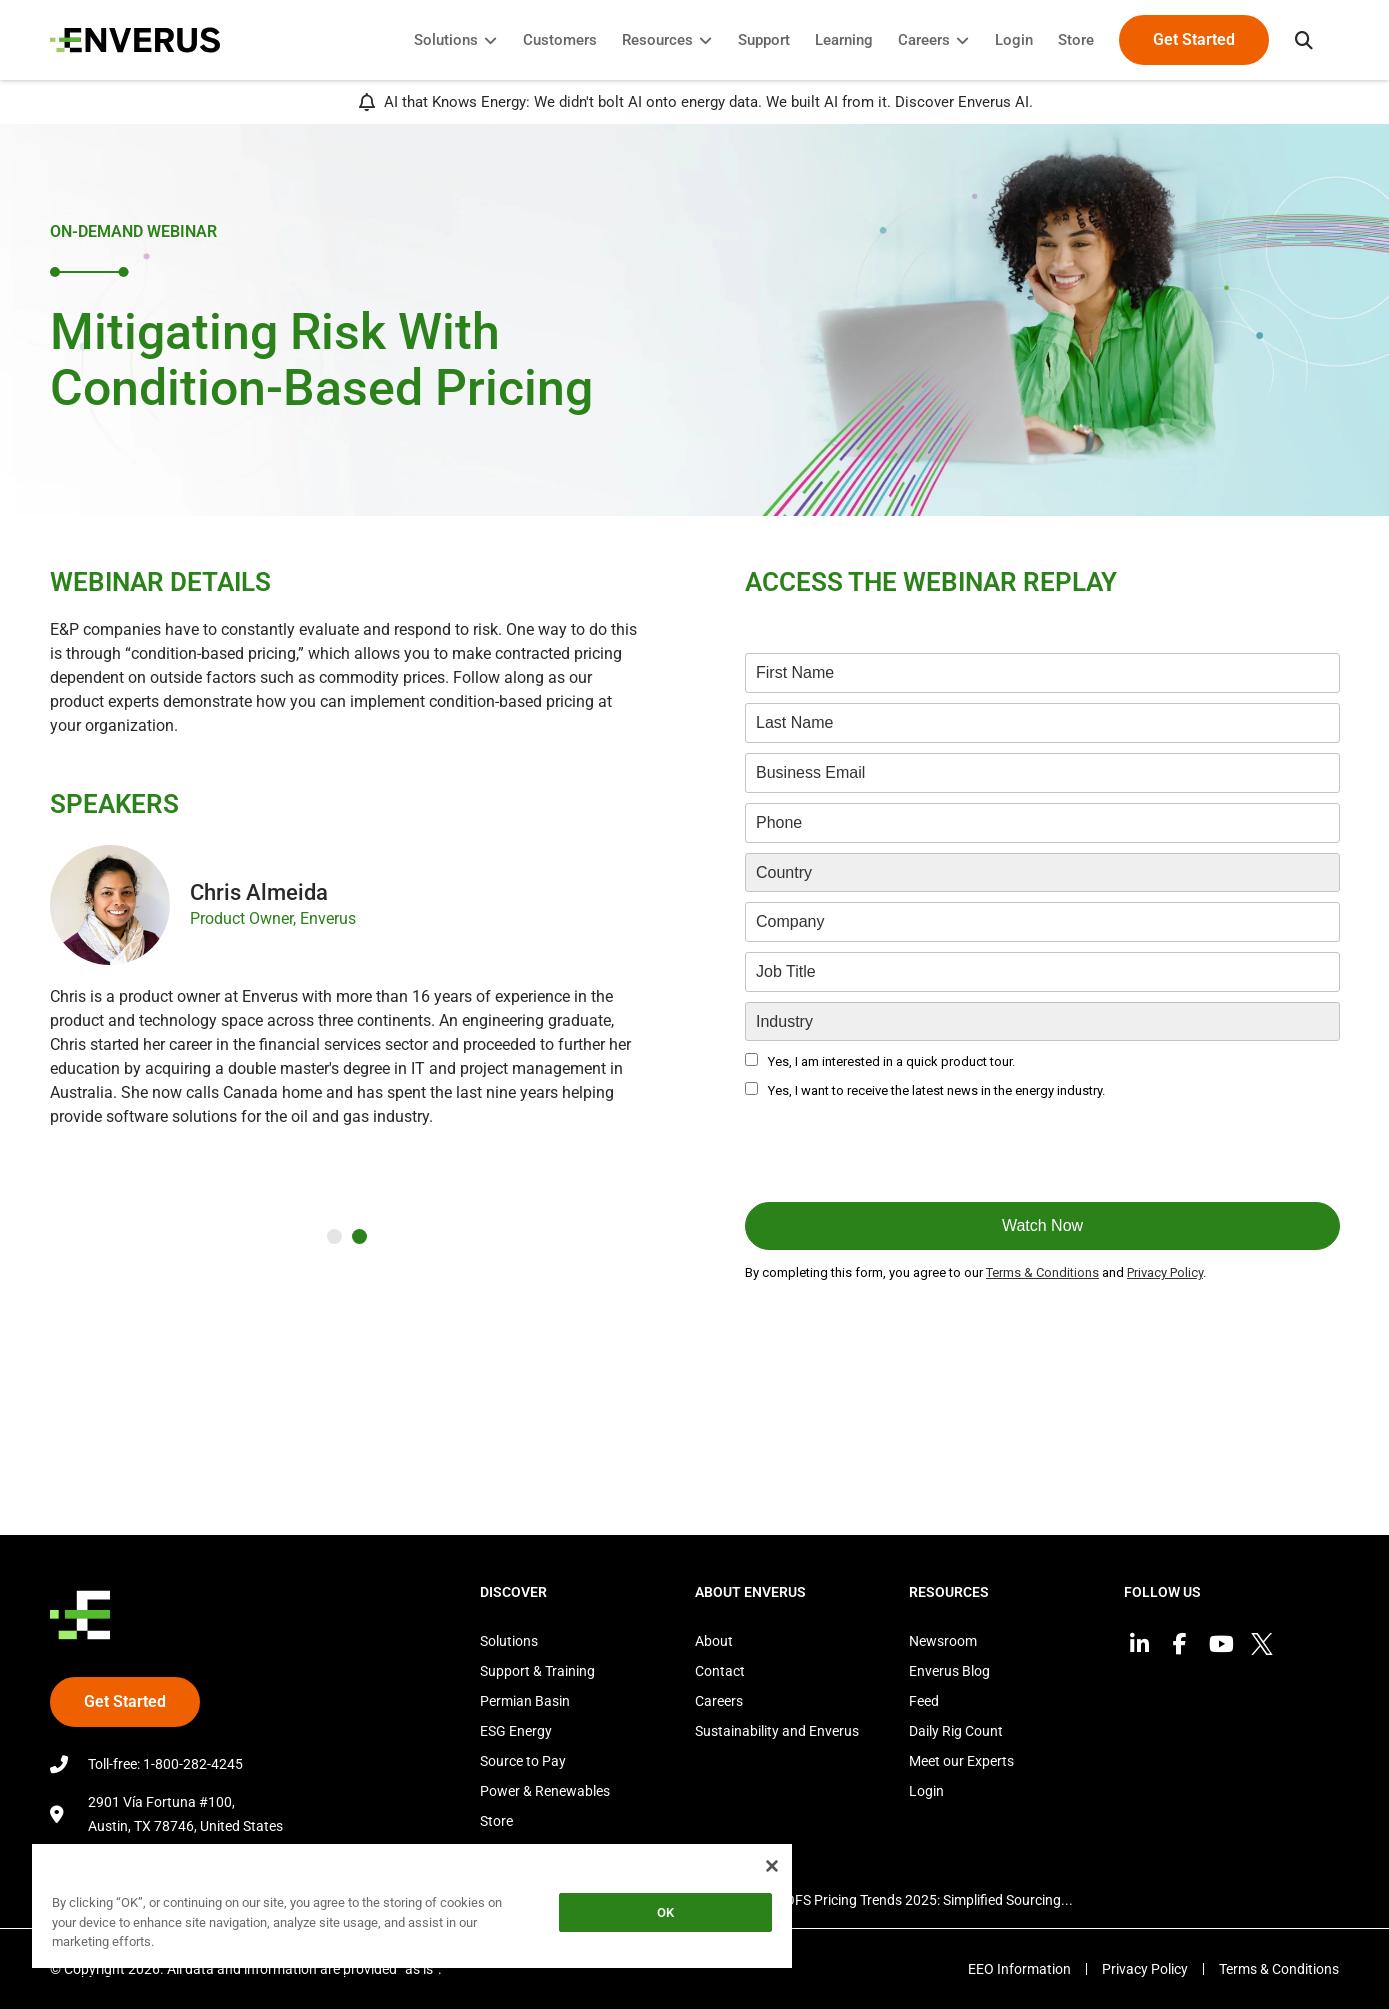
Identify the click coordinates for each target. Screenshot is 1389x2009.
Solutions (509, 1641)
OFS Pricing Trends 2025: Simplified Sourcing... (929, 1900)
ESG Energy (516, 1731)
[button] (1304, 40)
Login (926, 1791)
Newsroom (943, 1641)
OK (665, 1912)
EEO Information (1019, 1969)
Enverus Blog (949, 1671)
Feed (924, 1701)
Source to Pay (523, 1761)
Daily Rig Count (956, 1731)
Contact (720, 1671)
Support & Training (537, 1671)
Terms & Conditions (1279, 1969)
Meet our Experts (961, 1761)
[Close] (772, 1866)
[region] (412, 1909)
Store (496, 1821)
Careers (719, 1701)
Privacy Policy (1145, 1969)
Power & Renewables (545, 1791)
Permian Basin (525, 1701)
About (714, 1641)
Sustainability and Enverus (777, 1731)
